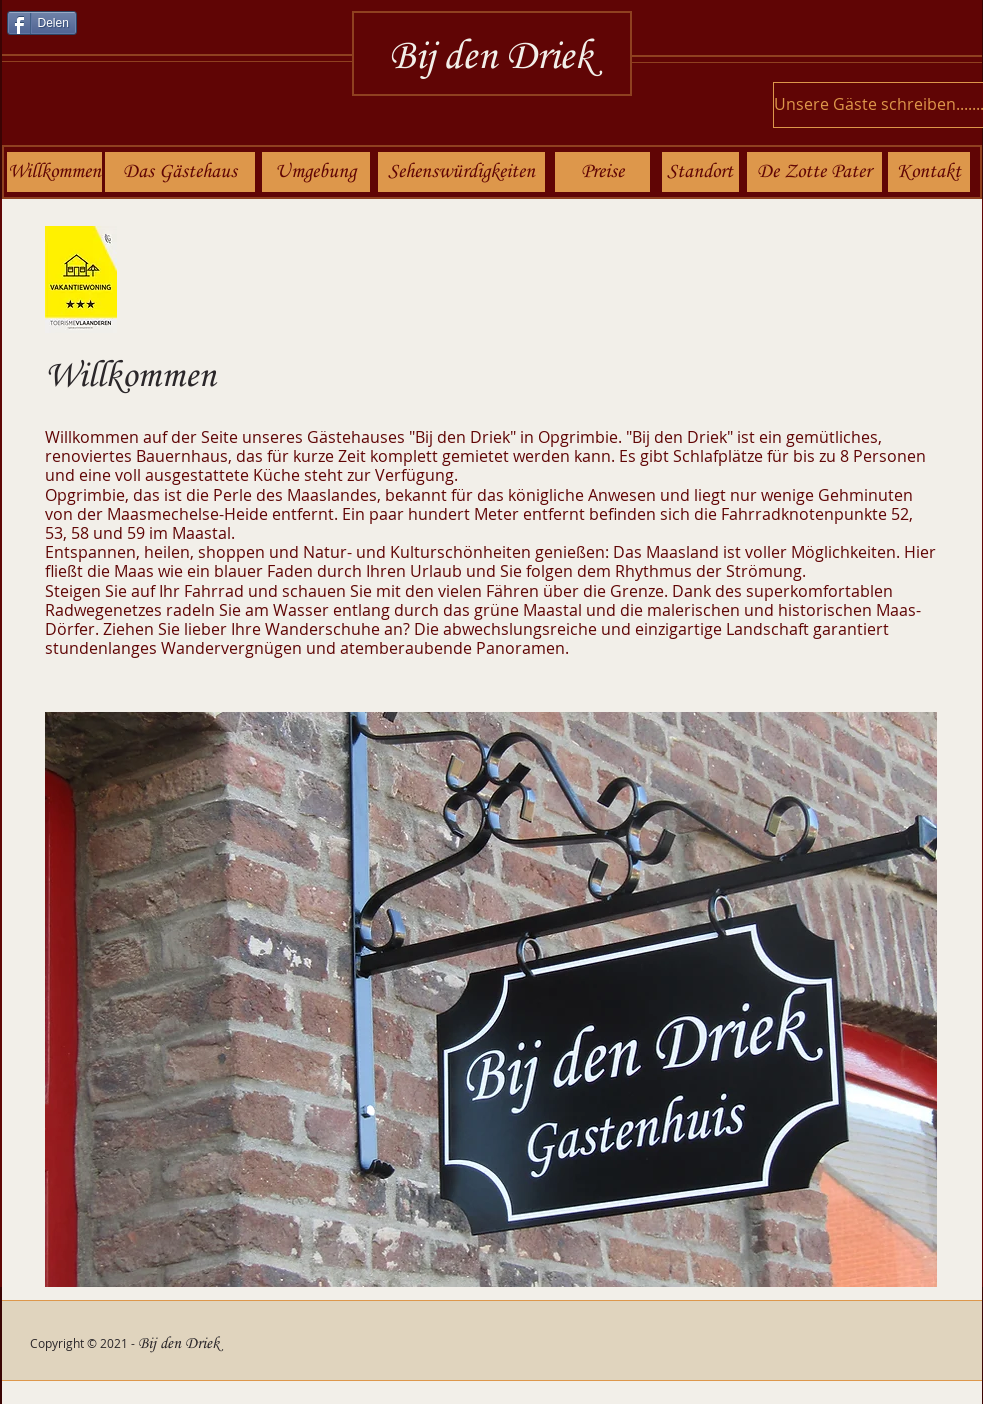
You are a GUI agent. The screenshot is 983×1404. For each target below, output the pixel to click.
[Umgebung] (316, 172)
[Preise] (602, 172)
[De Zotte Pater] (814, 172)
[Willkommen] (54, 172)
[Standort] (700, 172)
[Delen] (42, 23)
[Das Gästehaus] (180, 172)
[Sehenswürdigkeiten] (461, 172)
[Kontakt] (929, 172)
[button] (491, 999)
